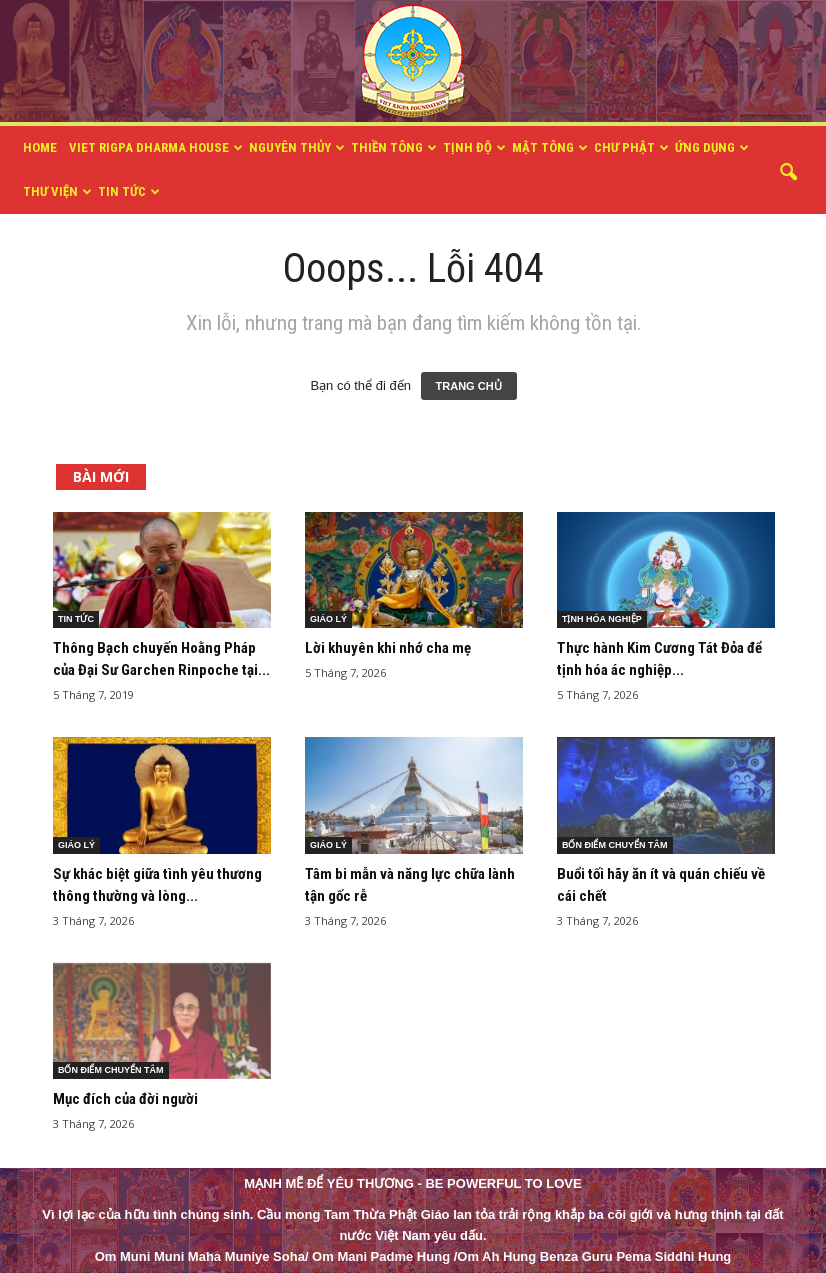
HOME (40, 147)
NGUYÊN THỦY (297, 148)
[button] (788, 173)
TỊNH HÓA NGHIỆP (602, 619)
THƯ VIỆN (57, 192)
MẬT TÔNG (550, 148)
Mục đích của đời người (125, 1099)
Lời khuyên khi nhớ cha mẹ (388, 648)
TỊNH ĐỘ (474, 148)
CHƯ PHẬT (631, 148)
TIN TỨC (129, 192)
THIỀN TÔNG (394, 148)
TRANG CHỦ (469, 386)
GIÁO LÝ (328, 619)
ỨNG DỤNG (712, 148)
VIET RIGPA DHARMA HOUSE (156, 148)
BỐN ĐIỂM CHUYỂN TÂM (615, 845)
